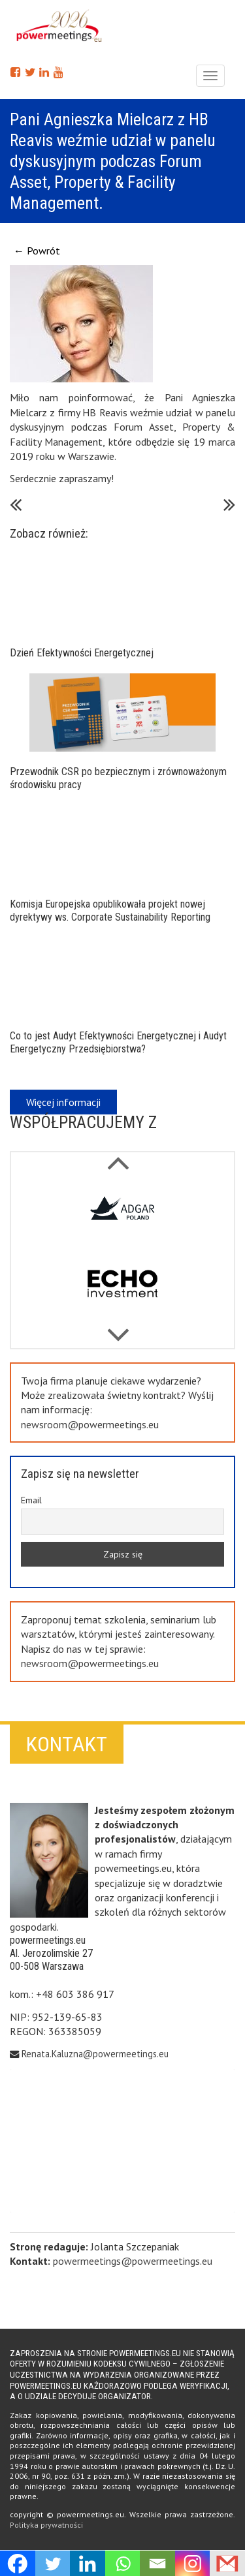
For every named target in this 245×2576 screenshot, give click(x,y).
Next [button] (118, 1156)
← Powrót (37, 250)
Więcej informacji (63, 1102)
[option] (122, 1214)
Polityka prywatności (46, 2525)
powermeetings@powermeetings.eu (132, 2260)
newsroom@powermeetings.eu (90, 1424)
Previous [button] (118, 1328)
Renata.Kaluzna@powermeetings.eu (95, 2053)
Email (31, 1500)
